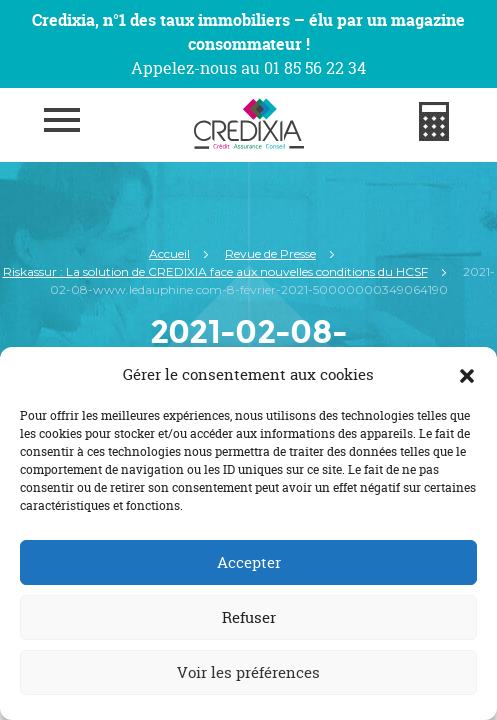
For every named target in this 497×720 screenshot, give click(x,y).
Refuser (249, 617)
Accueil (169, 253)
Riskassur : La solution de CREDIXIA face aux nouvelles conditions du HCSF (215, 271)
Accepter (249, 562)
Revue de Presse (270, 253)
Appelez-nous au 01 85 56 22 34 (248, 68)
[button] (467, 375)
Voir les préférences (248, 672)
